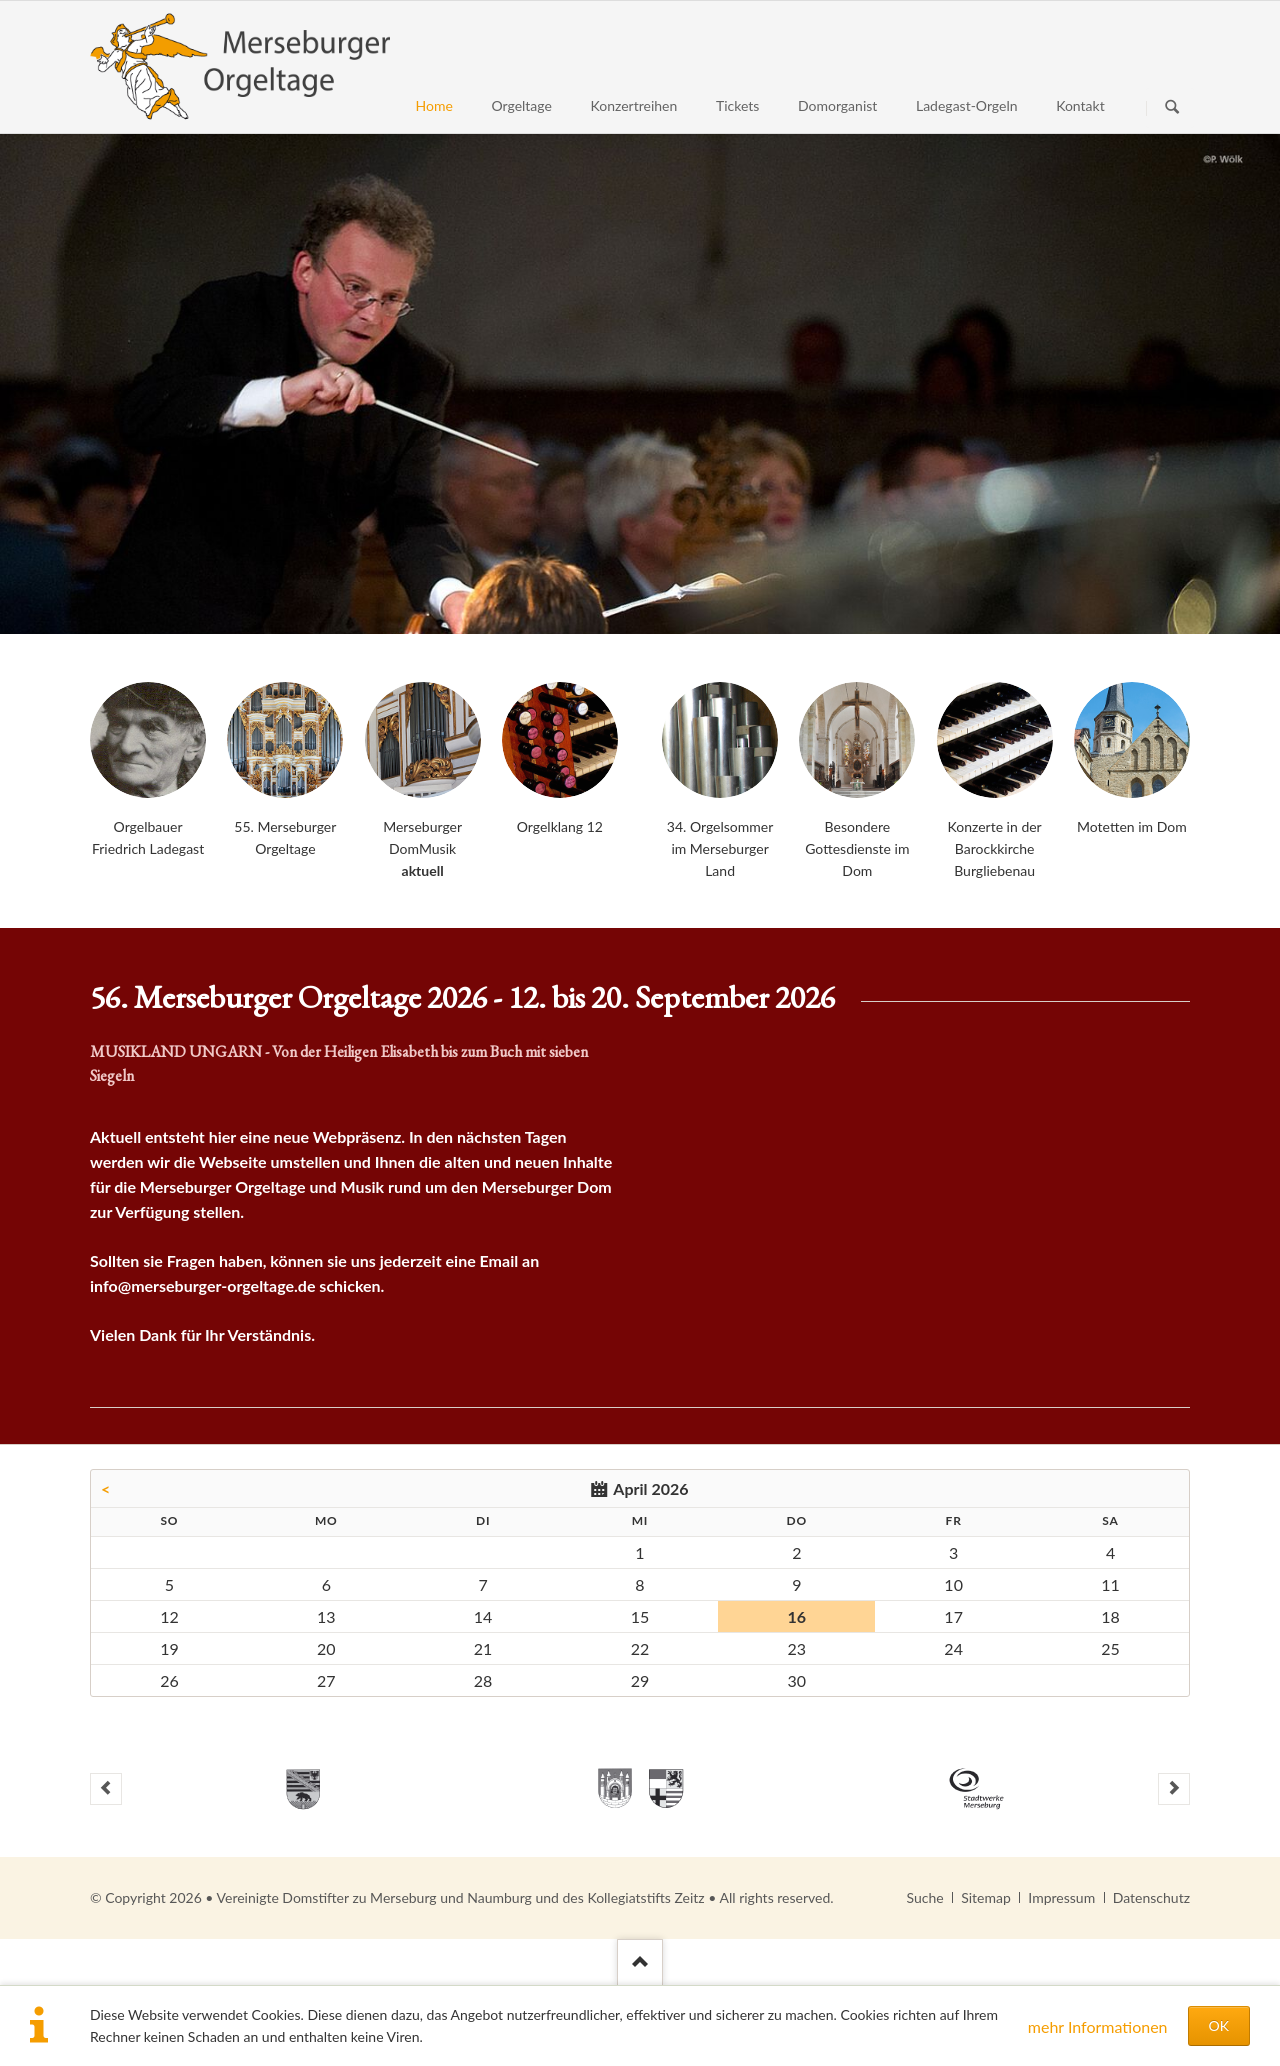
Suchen (1172, 108)
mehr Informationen (1098, 2026)
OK (1219, 2025)
